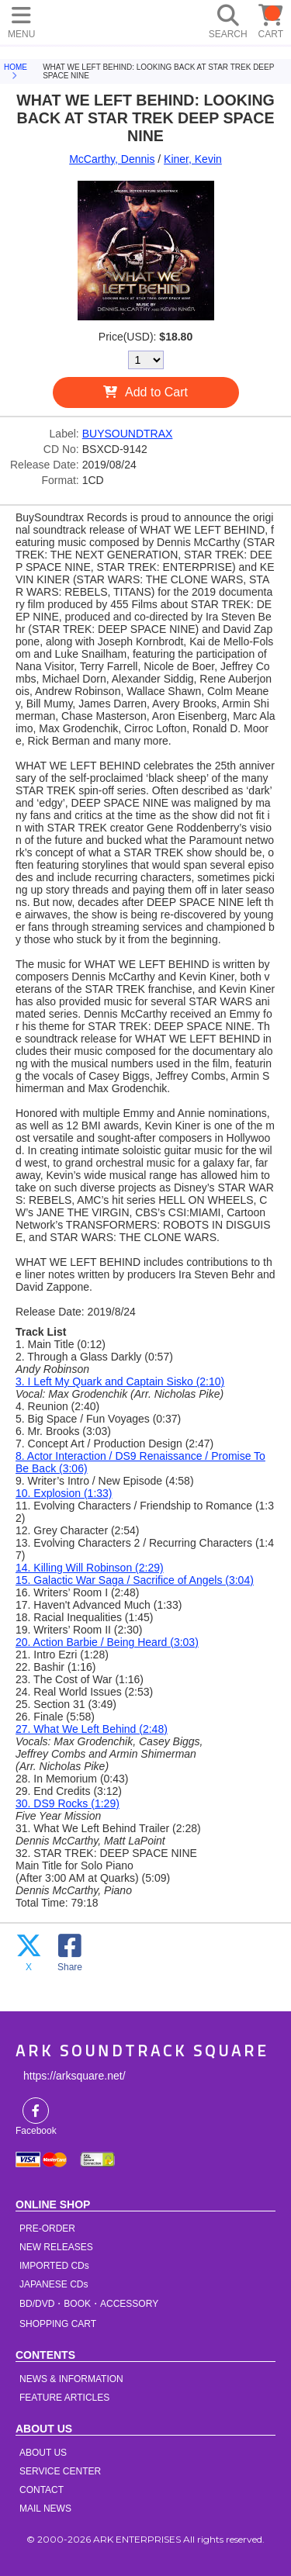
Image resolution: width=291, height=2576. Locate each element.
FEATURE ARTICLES (64, 2397)
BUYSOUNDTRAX (127, 433)
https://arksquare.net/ (74, 2075)
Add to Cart (156, 392)
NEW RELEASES (56, 2247)
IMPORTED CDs (54, 2265)
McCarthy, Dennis (111, 159)
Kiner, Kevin (193, 159)
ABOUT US (43, 2452)
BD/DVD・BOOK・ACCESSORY (88, 2303)
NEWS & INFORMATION (71, 2379)
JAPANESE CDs (53, 2284)
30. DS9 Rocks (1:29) (68, 1803)
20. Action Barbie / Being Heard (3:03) (107, 1642)
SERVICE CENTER (60, 2471)
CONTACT (41, 2489)
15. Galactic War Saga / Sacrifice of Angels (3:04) (135, 1580)
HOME (70, 19)
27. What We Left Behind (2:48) (92, 1729)
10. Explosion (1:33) (64, 1493)
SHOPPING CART (57, 2323)
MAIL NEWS (45, 2508)
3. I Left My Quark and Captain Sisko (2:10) (120, 1381)
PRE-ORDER (47, 2228)
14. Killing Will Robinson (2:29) (90, 1567)
